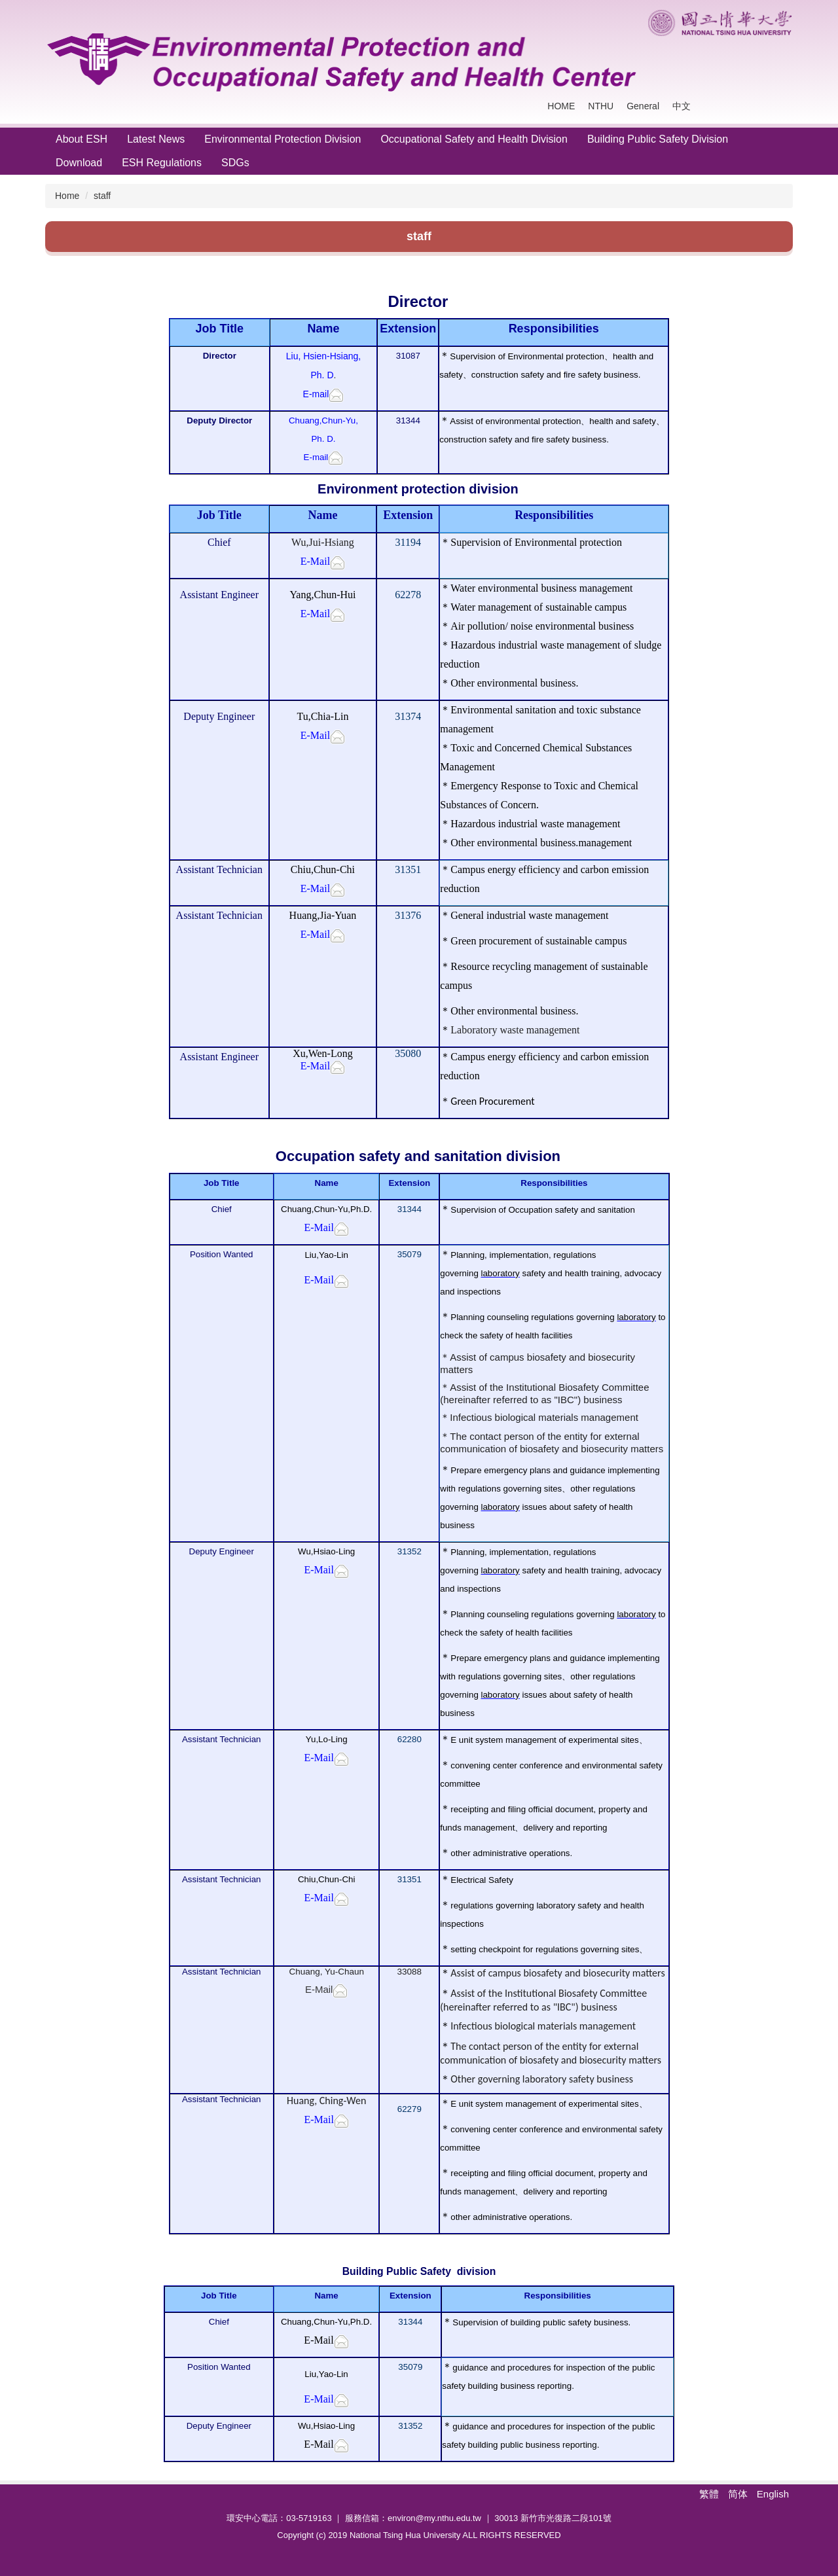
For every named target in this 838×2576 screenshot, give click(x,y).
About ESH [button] (81, 139)
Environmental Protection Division (282, 139)
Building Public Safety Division (657, 139)
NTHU (600, 106)
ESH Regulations (162, 162)
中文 (681, 106)
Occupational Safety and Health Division (474, 139)
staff (102, 195)
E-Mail (319, 1989)
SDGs (235, 162)
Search (779, 106)
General (643, 106)
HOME (561, 106)
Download (79, 162)
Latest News (156, 139)
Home (67, 195)
